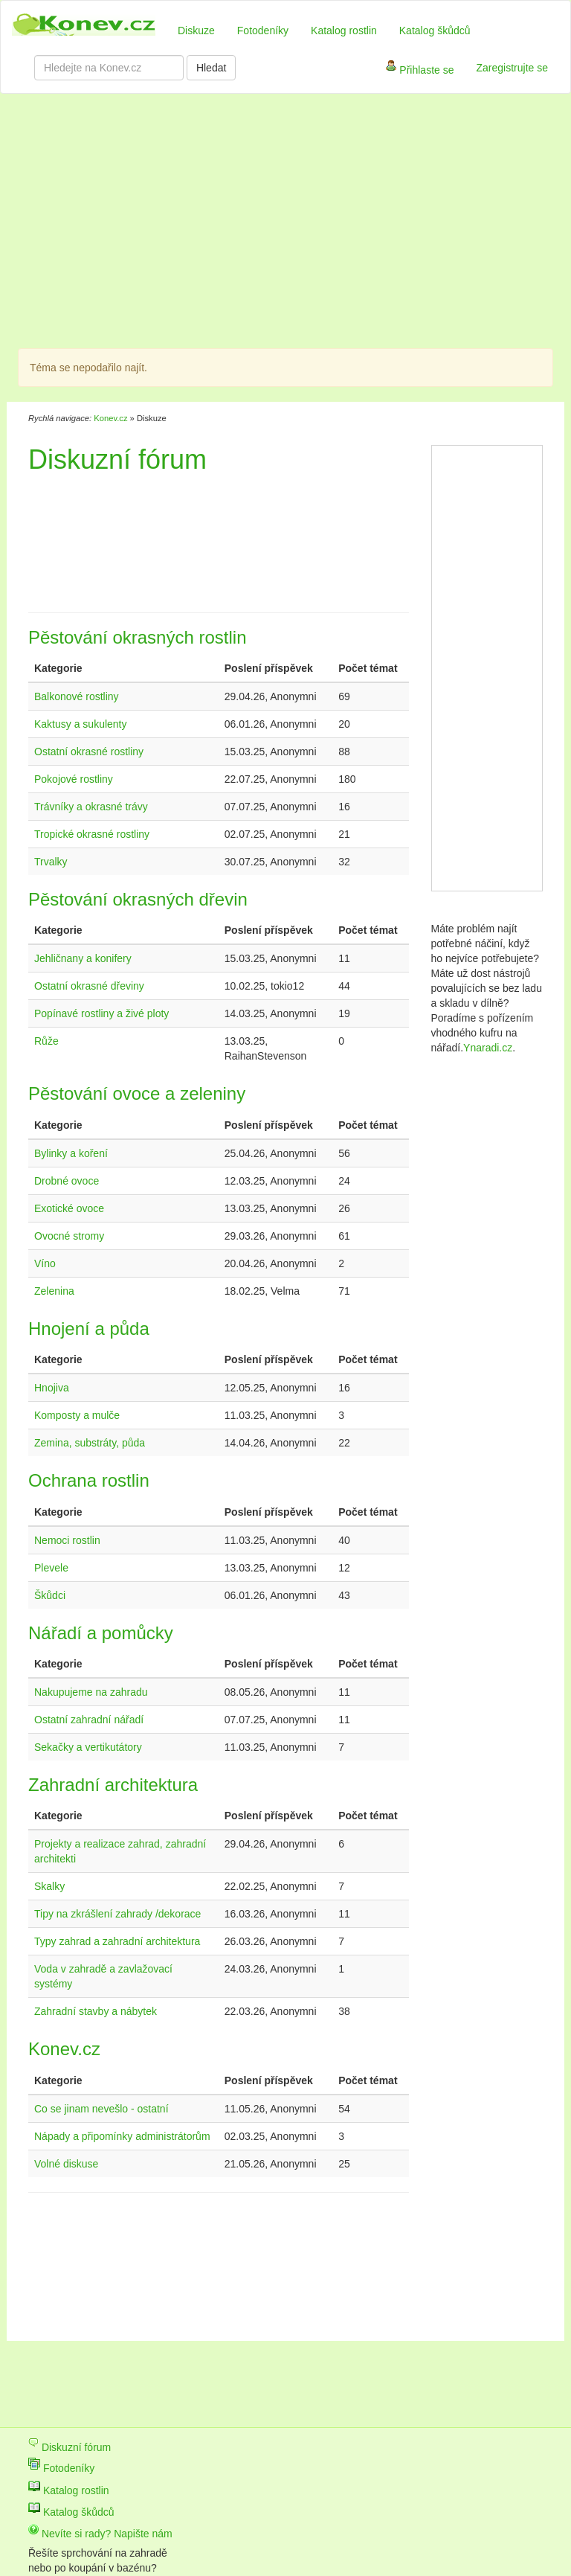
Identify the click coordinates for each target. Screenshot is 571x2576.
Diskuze (196, 30)
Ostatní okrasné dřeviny (89, 986)
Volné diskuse (66, 2164)
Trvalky (51, 862)
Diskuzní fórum (69, 2447)
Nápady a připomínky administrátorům (122, 2136)
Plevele (51, 1568)
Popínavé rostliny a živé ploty (101, 1013)
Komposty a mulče (77, 1415)
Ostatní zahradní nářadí (88, 1720)
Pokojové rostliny (73, 779)
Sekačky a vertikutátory (88, 1747)
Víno (45, 1263)
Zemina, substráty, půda (89, 1443)
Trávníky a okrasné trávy (91, 807)
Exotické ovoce (69, 1208)
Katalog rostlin (344, 30)
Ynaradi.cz (487, 1048)
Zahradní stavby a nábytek (95, 2011)
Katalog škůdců (435, 30)
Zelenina (54, 1291)
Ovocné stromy (69, 1236)
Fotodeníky (262, 30)
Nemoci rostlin (67, 1540)
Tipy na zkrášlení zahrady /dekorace (117, 1914)
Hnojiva (51, 1388)
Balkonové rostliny (76, 696)
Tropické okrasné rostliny (91, 834)
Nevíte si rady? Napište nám (100, 2534)
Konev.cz (110, 418)
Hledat (211, 68)
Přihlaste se (420, 71)
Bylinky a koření (71, 1153)
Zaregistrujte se (512, 68)
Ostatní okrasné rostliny (88, 751)
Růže (46, 1041)
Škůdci (49, 1595)
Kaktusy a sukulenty (80, 724)
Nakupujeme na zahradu (91, 1692)
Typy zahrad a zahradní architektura (117, 1941)
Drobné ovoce (66, 1181)
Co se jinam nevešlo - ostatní (101, 2109)
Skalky (49, 1886)
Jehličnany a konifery (83, 958)
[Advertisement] (221, 223)
